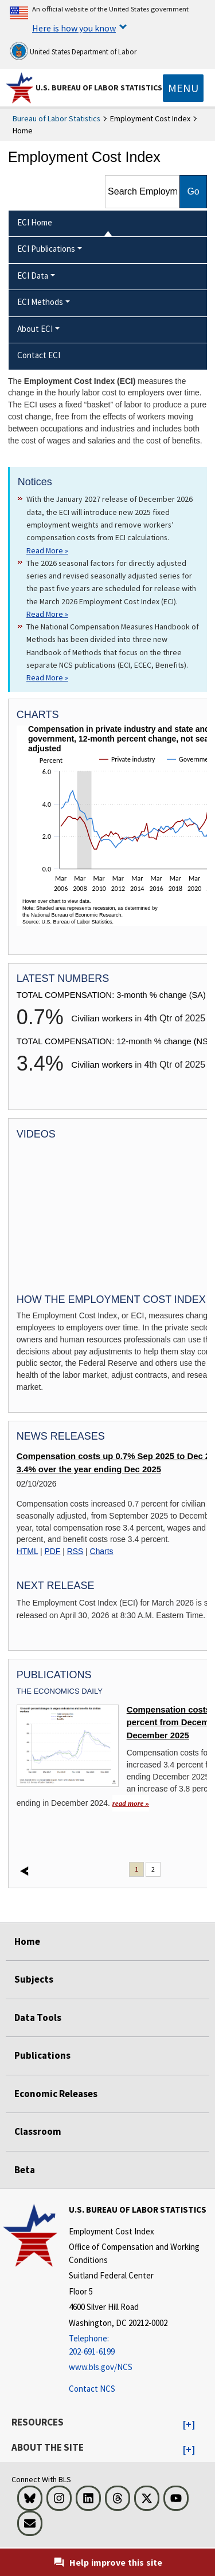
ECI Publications (46, 248)
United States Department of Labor (73, 51)
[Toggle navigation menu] (183, 88)
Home (27, 1941)
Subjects (33, 1979)
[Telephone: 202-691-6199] (140, 2345)
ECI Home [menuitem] (34, 222)
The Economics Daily (60, 1691)
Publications (42, 2055)
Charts (102, 1551)
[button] (189, 2425)
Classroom (37, 2131)
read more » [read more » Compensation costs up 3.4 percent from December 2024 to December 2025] (130, 1803)
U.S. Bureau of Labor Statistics (99, 87)
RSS (75, 1551)
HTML (27, 1551)
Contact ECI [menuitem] (38, 355)
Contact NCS (92, 2388)
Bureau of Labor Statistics (56, 118)
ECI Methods (40, 301)
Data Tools (37, 2017)
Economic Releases (55, 2093)
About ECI (35, 328)
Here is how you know (74, 28)
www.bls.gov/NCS (100, 2366)
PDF (53, 1551)
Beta (24, 2169)
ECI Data (32, 275)
